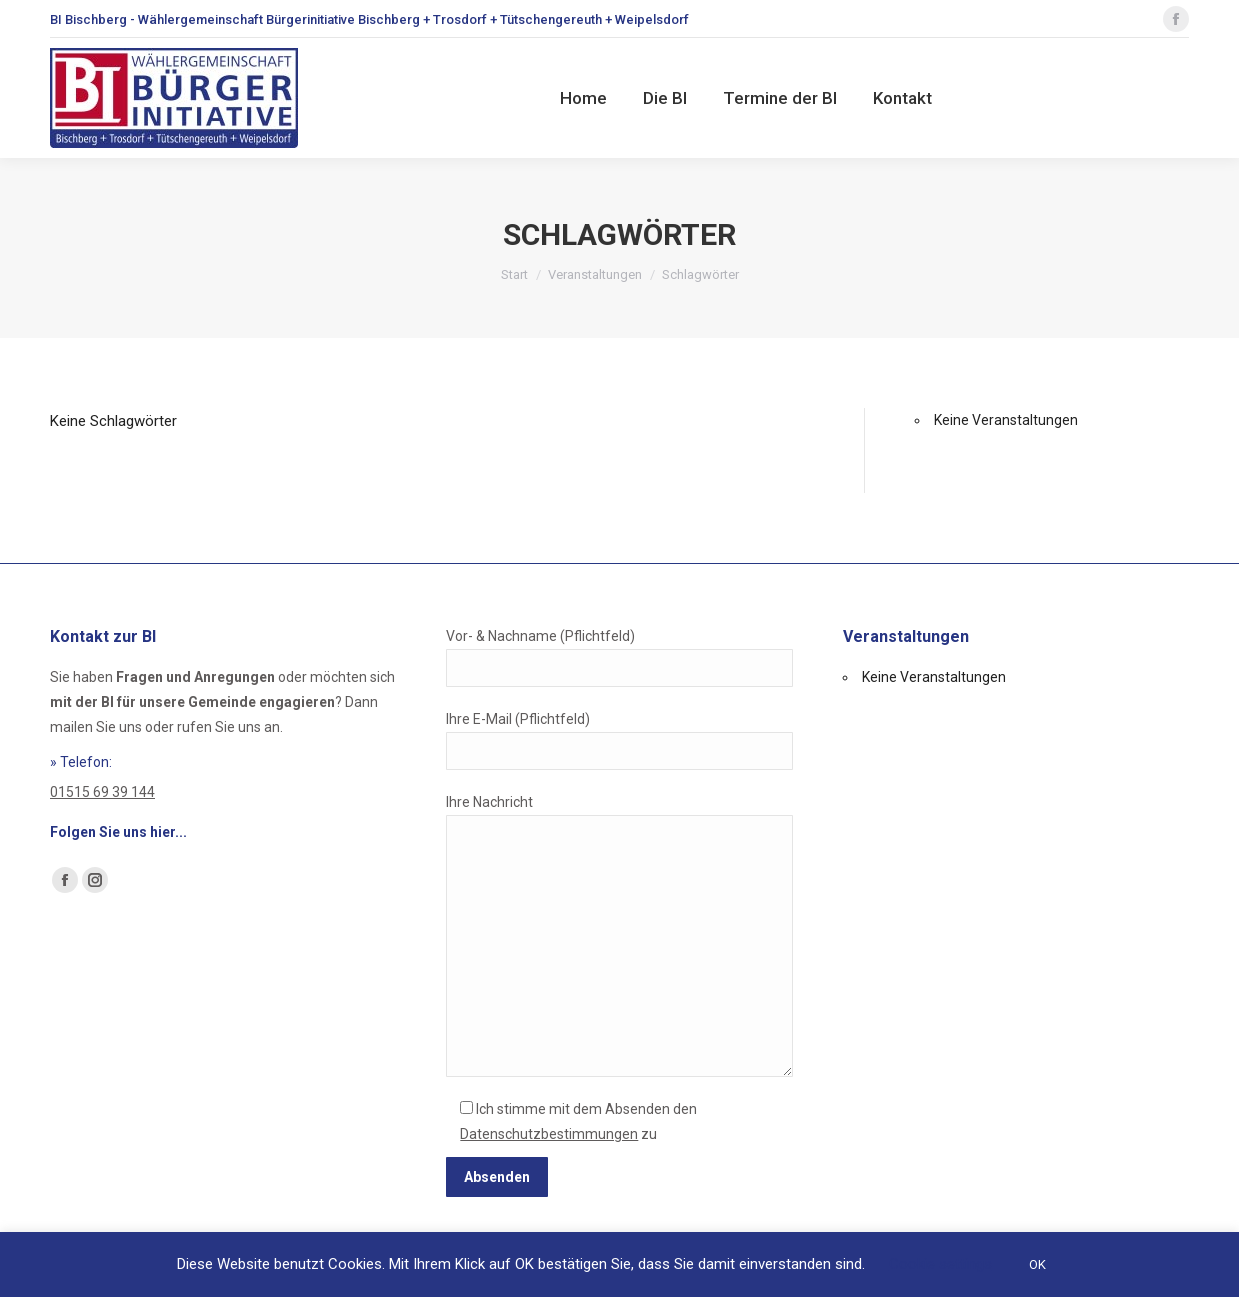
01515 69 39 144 (102, 792)
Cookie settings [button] (940, 1264)
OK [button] (1037, 1264)
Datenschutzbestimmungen (549, 1134)
